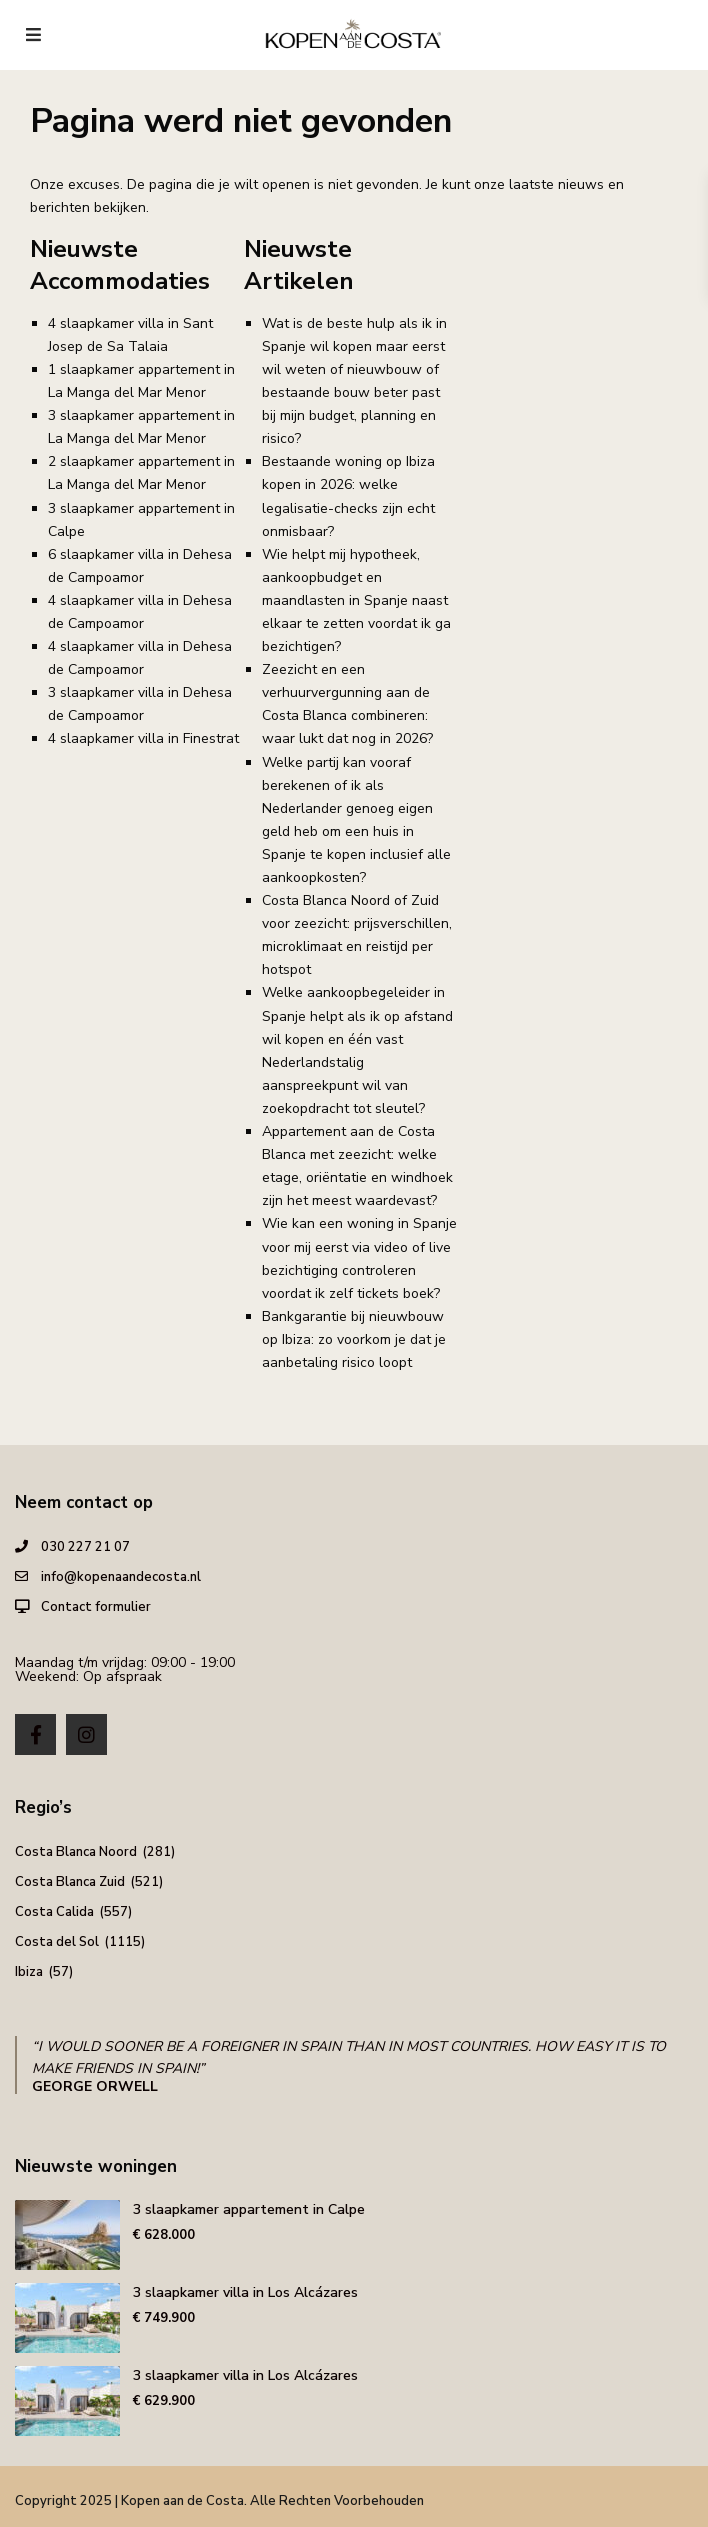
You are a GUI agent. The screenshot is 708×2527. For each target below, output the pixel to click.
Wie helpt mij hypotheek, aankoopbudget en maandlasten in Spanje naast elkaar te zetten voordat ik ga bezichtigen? (356, 600)
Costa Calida (54, 1912)
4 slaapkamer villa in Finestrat (143, 738)
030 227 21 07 (85, 1547)
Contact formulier (96, 1607)
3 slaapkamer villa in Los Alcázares (245, 2292)
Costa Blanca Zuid (70, 1882)
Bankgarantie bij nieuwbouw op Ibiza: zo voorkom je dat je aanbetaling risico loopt (354, 1339)
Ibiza (29, 1972)
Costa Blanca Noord (76, 1852)
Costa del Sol (57, 1942)
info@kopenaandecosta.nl (121, 1577)
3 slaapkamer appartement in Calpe (249, 2209)
